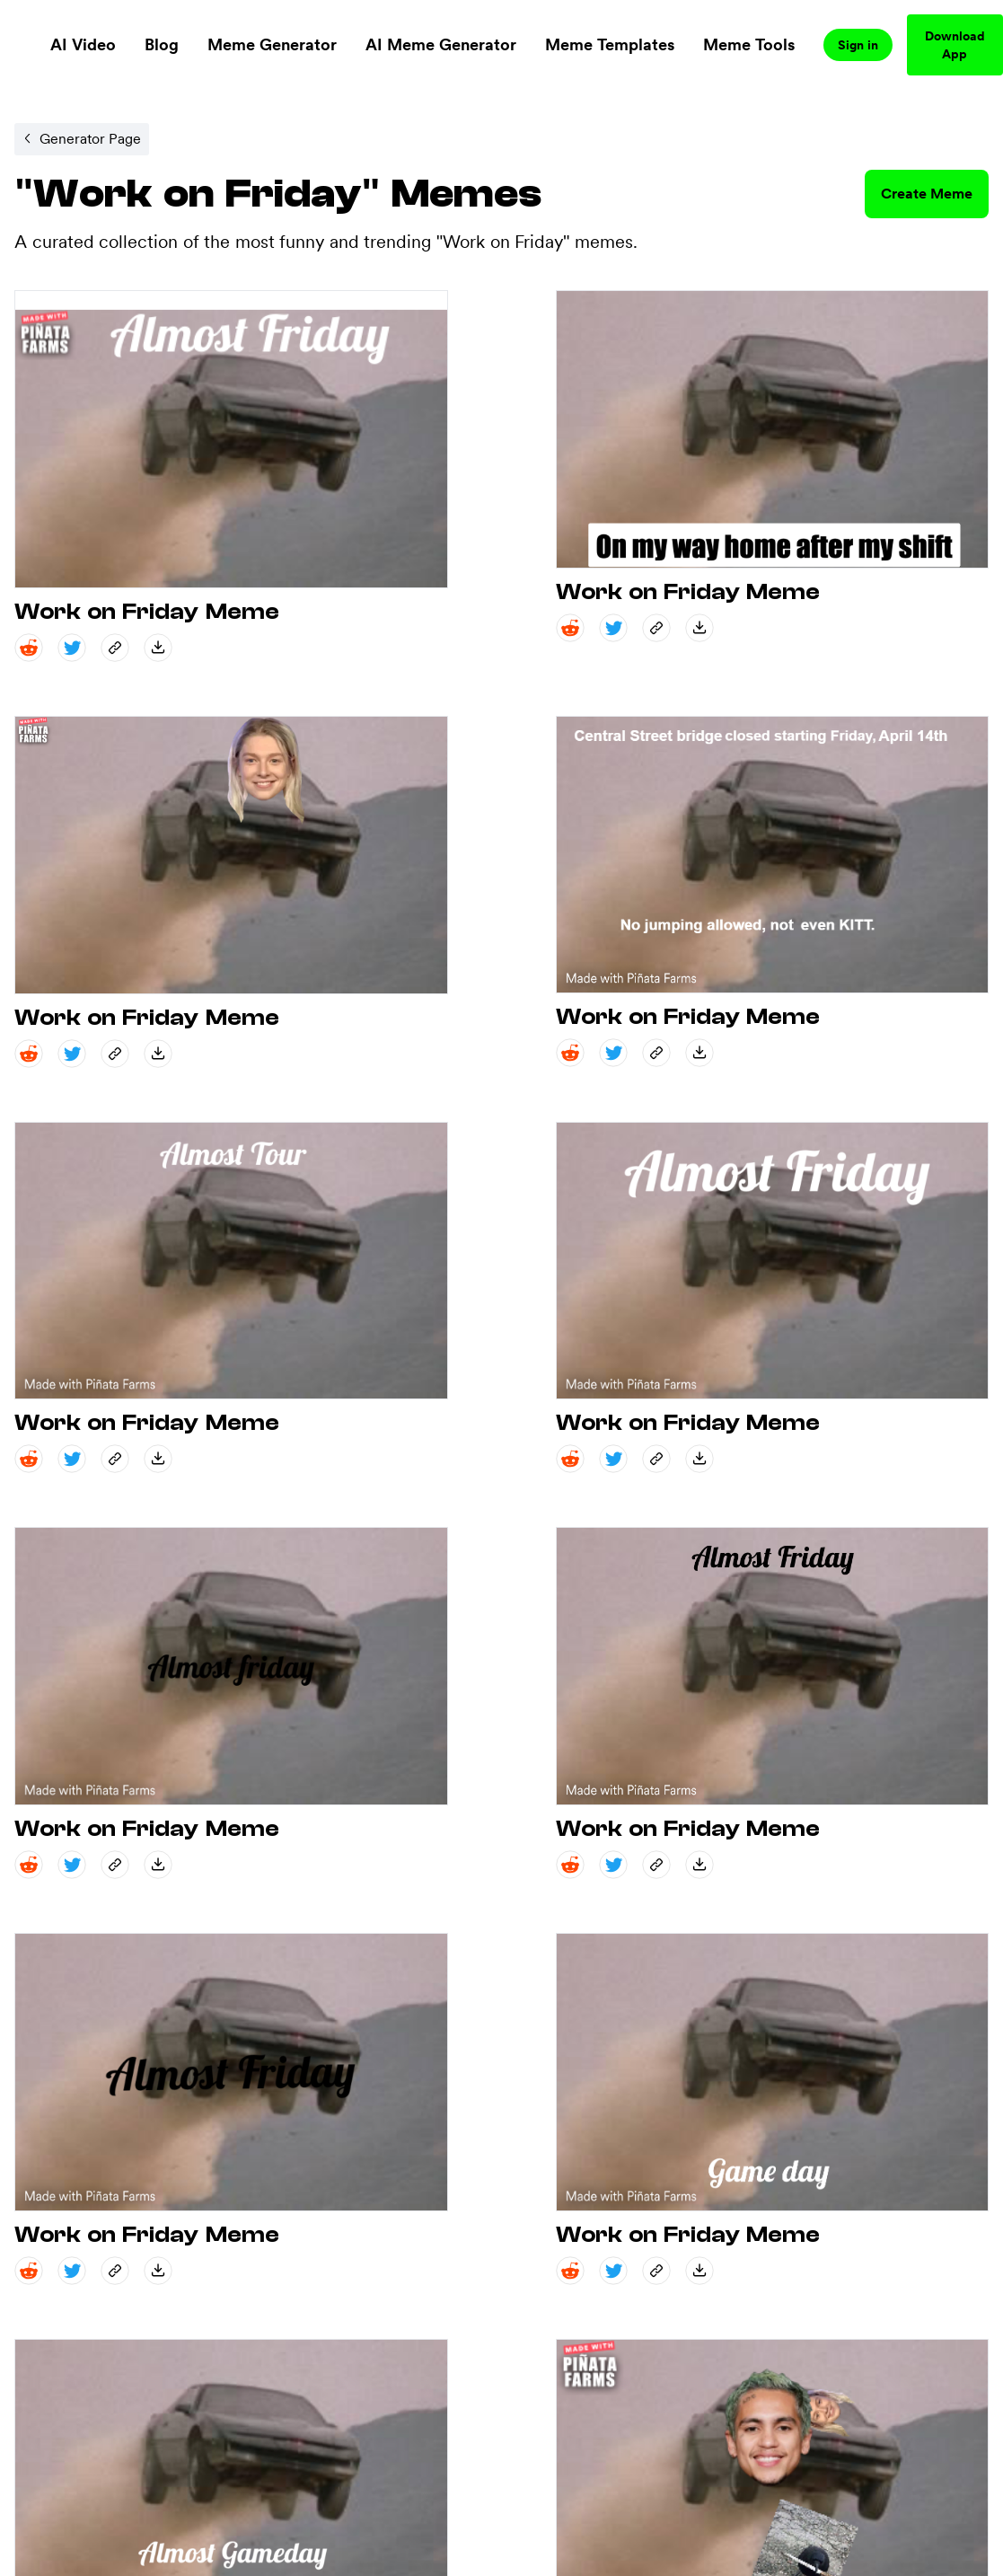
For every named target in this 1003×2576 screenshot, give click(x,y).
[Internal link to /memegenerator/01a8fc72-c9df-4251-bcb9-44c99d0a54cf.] (81, 139)
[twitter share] (71, 647)
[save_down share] (158, 647)
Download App (955, 45)
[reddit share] (28, 647)
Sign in (858, 45)
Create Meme (926, 193)
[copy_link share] (115, 647)
